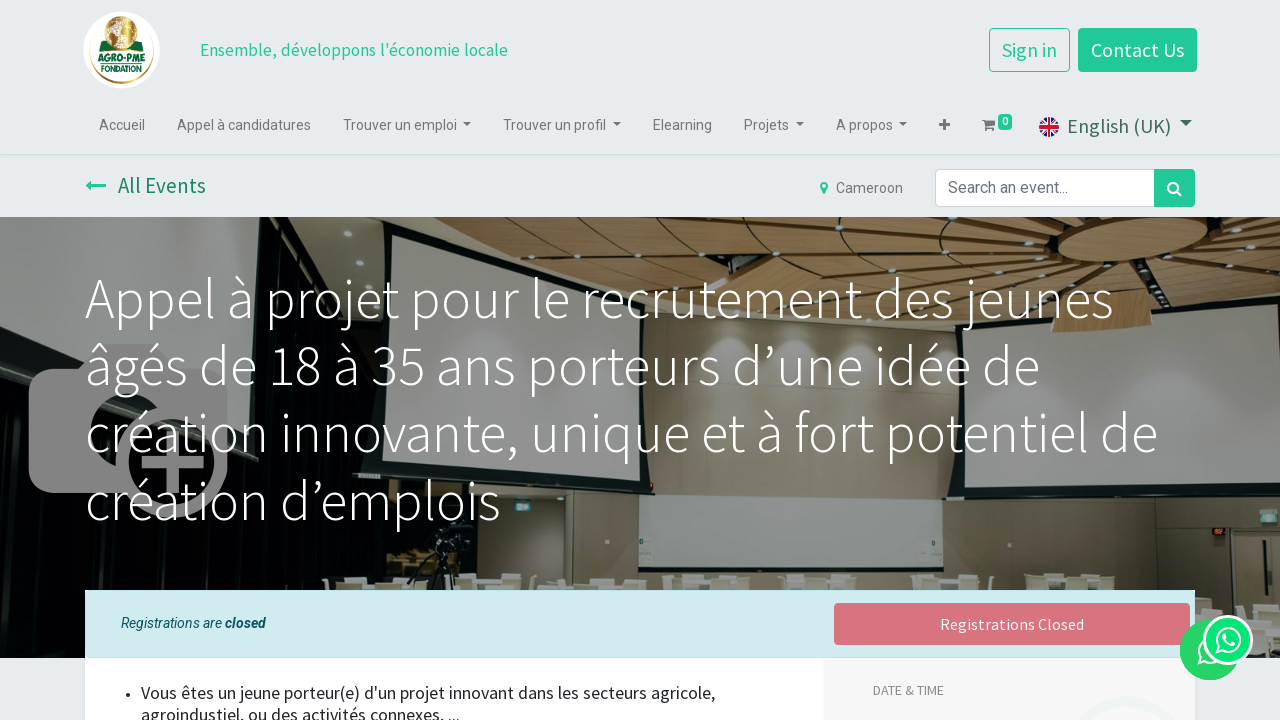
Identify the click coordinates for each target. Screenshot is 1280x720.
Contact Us (1135, 49)
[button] (946, 125)
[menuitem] (124, 125)
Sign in (1027, 49)
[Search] (1174, 188)
